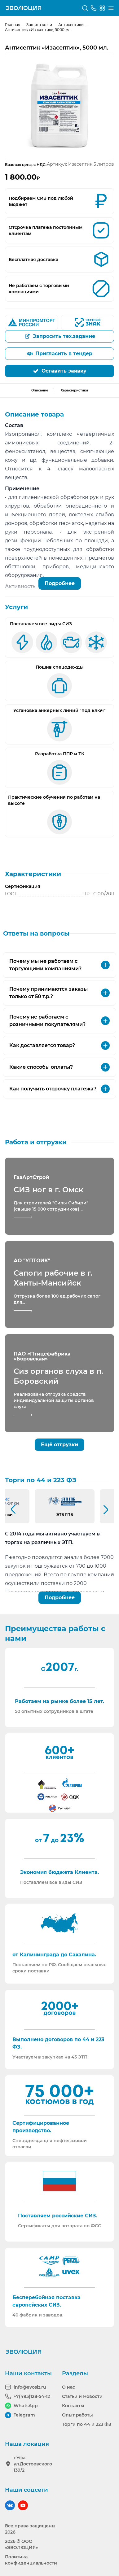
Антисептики (71, 24)
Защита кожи (39, 24)
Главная (12, 24)
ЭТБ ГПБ (64, 1514)
